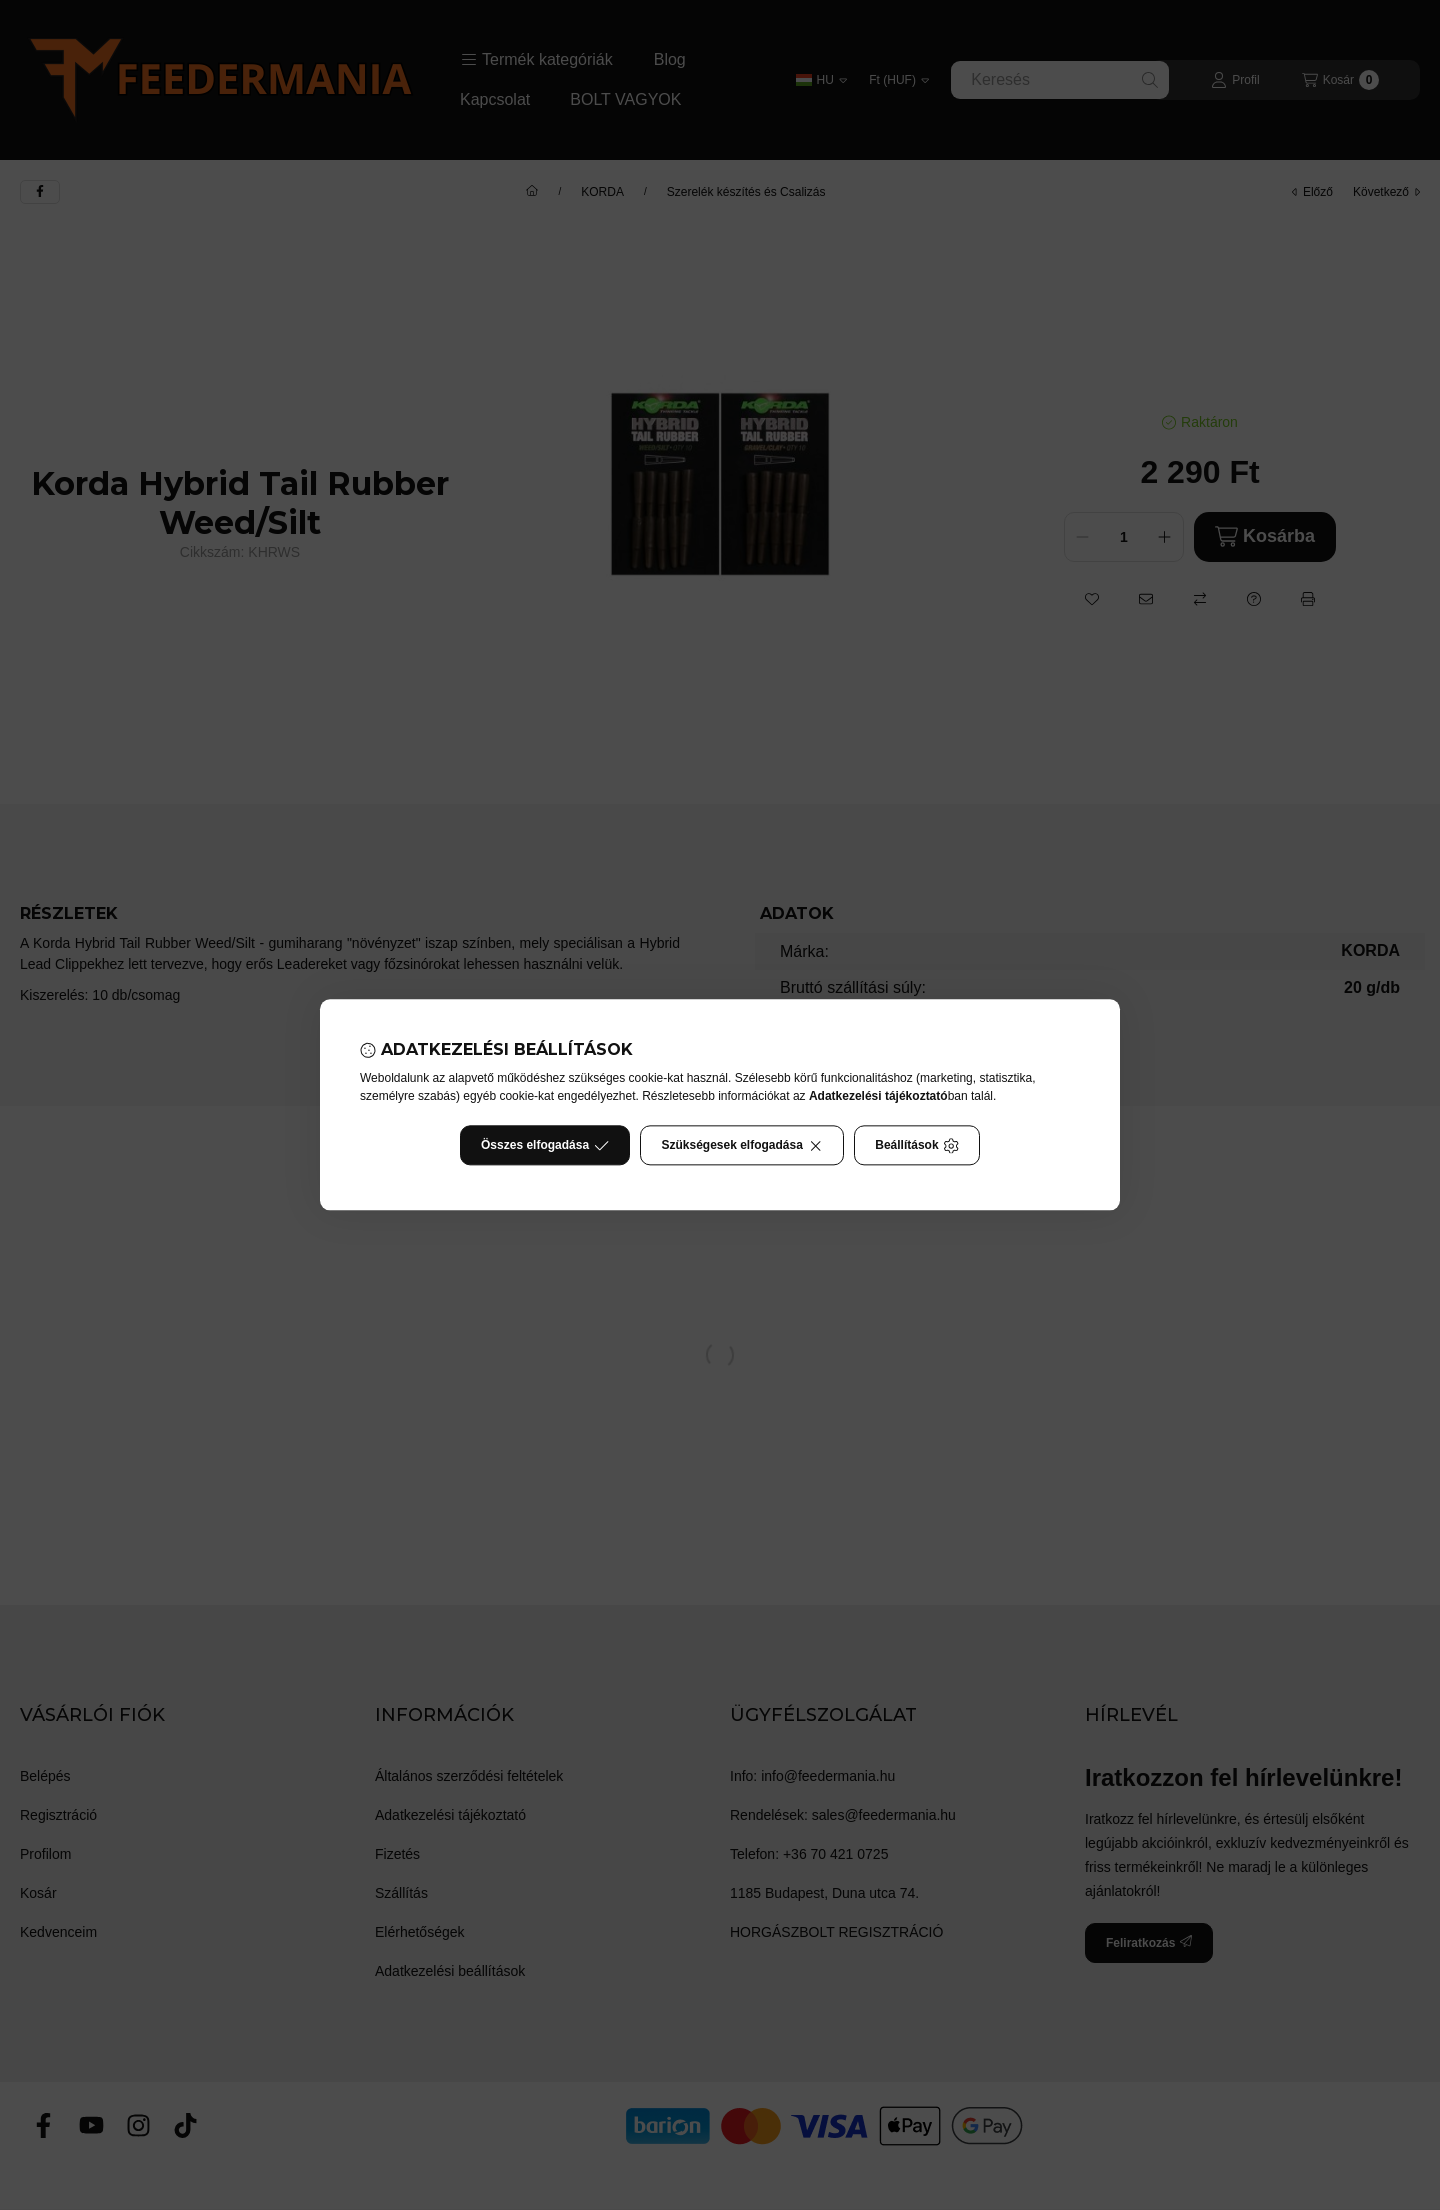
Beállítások (917, 1145)
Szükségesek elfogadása (742, 1145)
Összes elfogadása (545, 1145)
